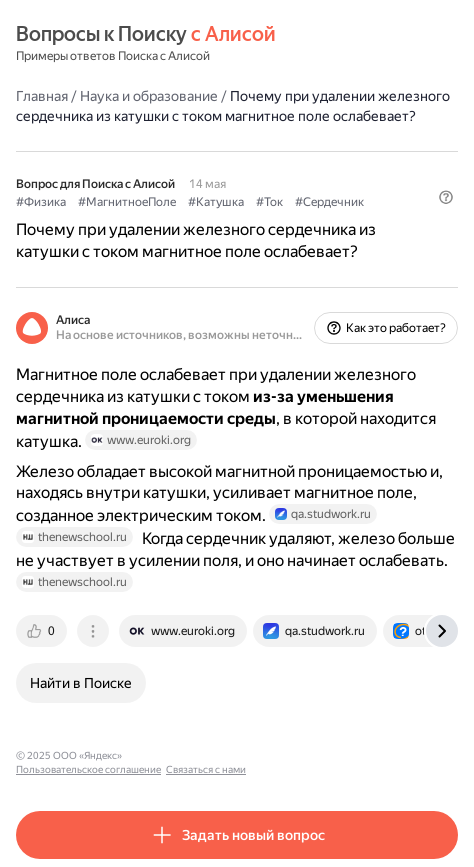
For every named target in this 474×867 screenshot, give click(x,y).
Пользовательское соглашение (203, 755)
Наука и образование (149, 96)
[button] (446, 197)
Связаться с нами (321, 755)
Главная (42, 96)
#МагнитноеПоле (127, 202)
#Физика (41, 202)
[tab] (43, 631)
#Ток (269, 202)
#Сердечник (329, 202)
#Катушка (216, 202)
